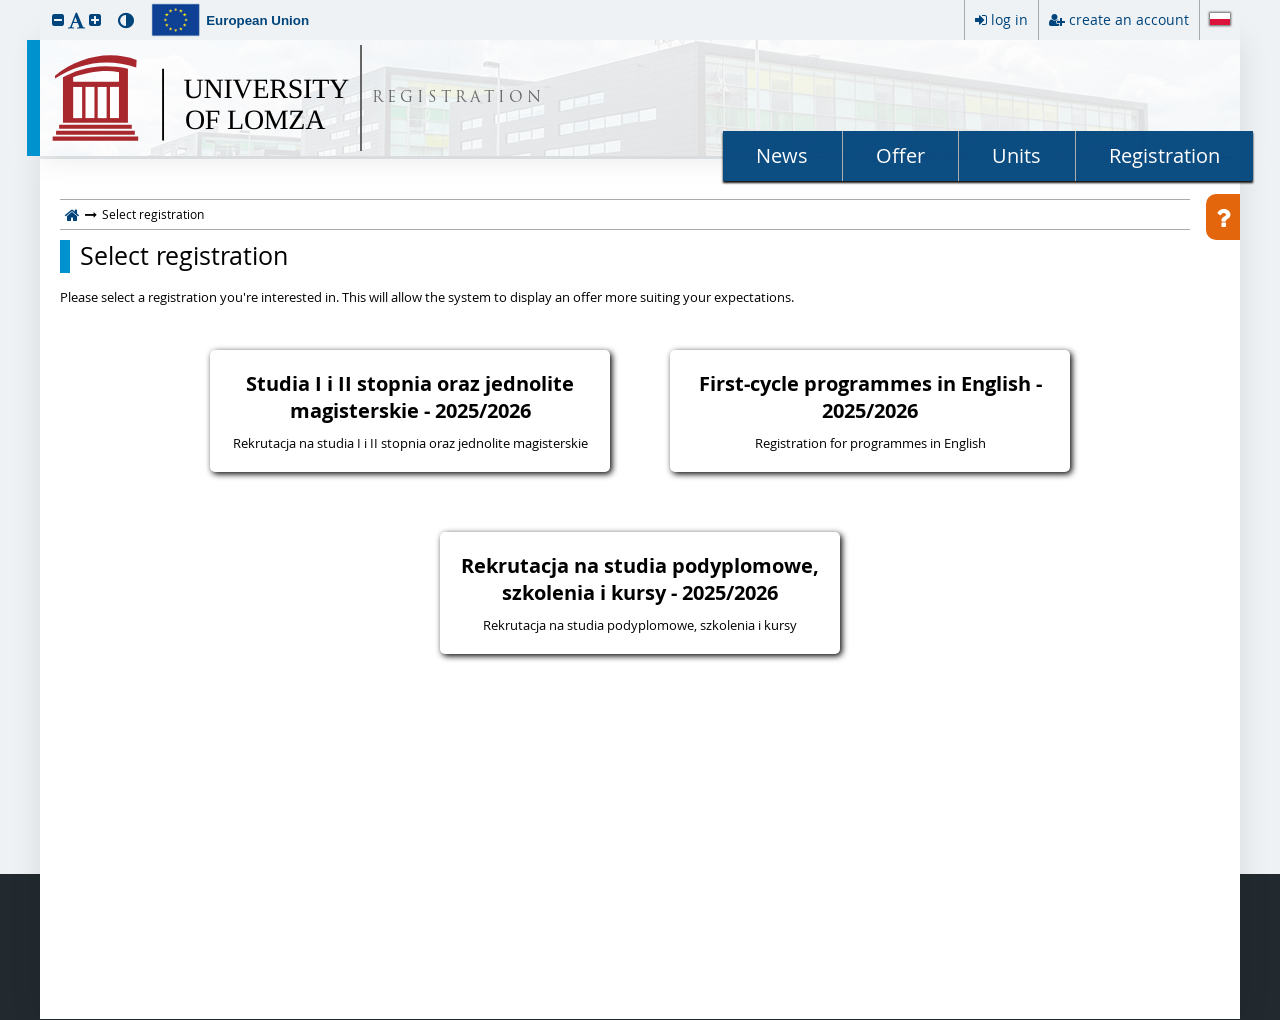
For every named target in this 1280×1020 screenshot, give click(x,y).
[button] (58, 19)
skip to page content (5, 5)
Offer (900, 155)
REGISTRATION (458, 98)
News (782, 155)
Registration (1164, 155)
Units (1016, 155)
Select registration (184, 256)
